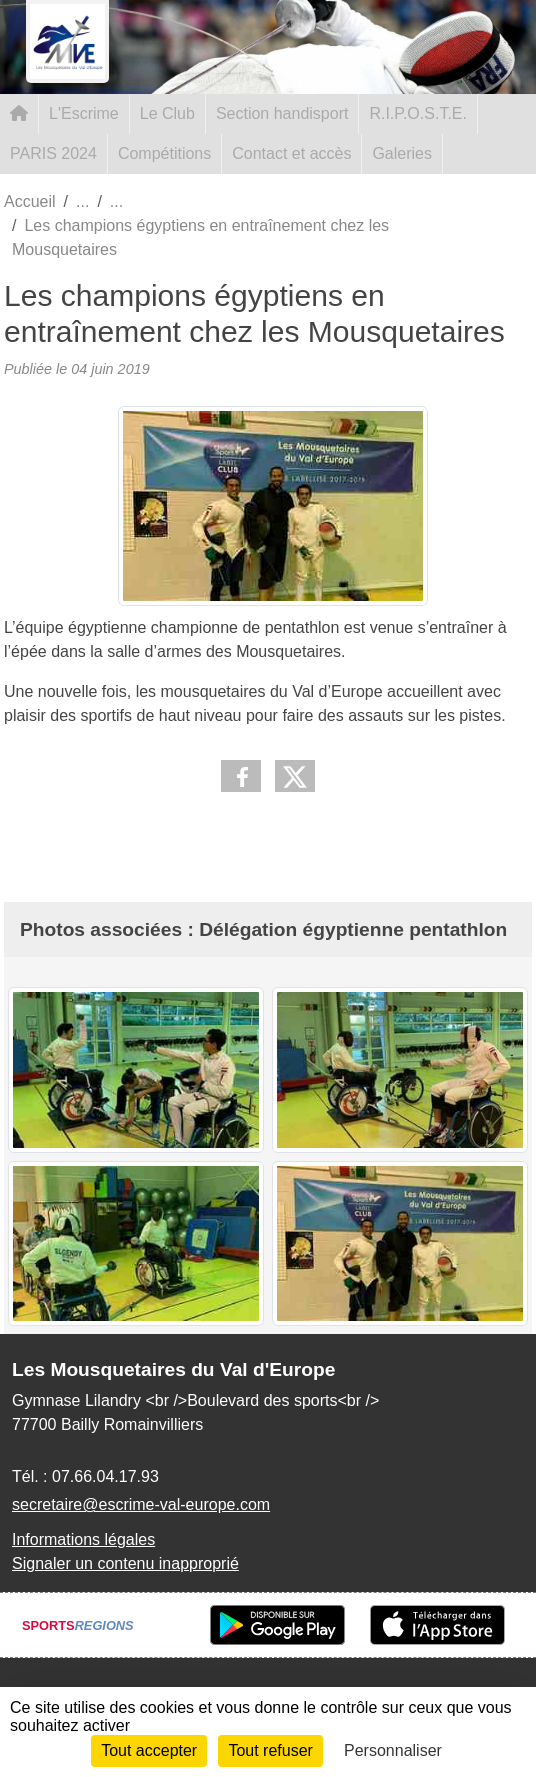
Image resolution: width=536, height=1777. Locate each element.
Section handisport (282, 113)
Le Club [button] (167, 113)
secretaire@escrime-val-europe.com (141, 1504)
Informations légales (83, 1539)
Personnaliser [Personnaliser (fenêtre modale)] (393, 1750)
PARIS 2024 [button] (53, 153)
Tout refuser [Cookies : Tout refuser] (270, 1750)
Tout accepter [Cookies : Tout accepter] (149, 1750)
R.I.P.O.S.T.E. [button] (418, 113)
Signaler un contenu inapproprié (125, 1563)
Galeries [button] (402, 153)
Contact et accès (291, 153)
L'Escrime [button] (84, 113)
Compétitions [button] (164, 153)
